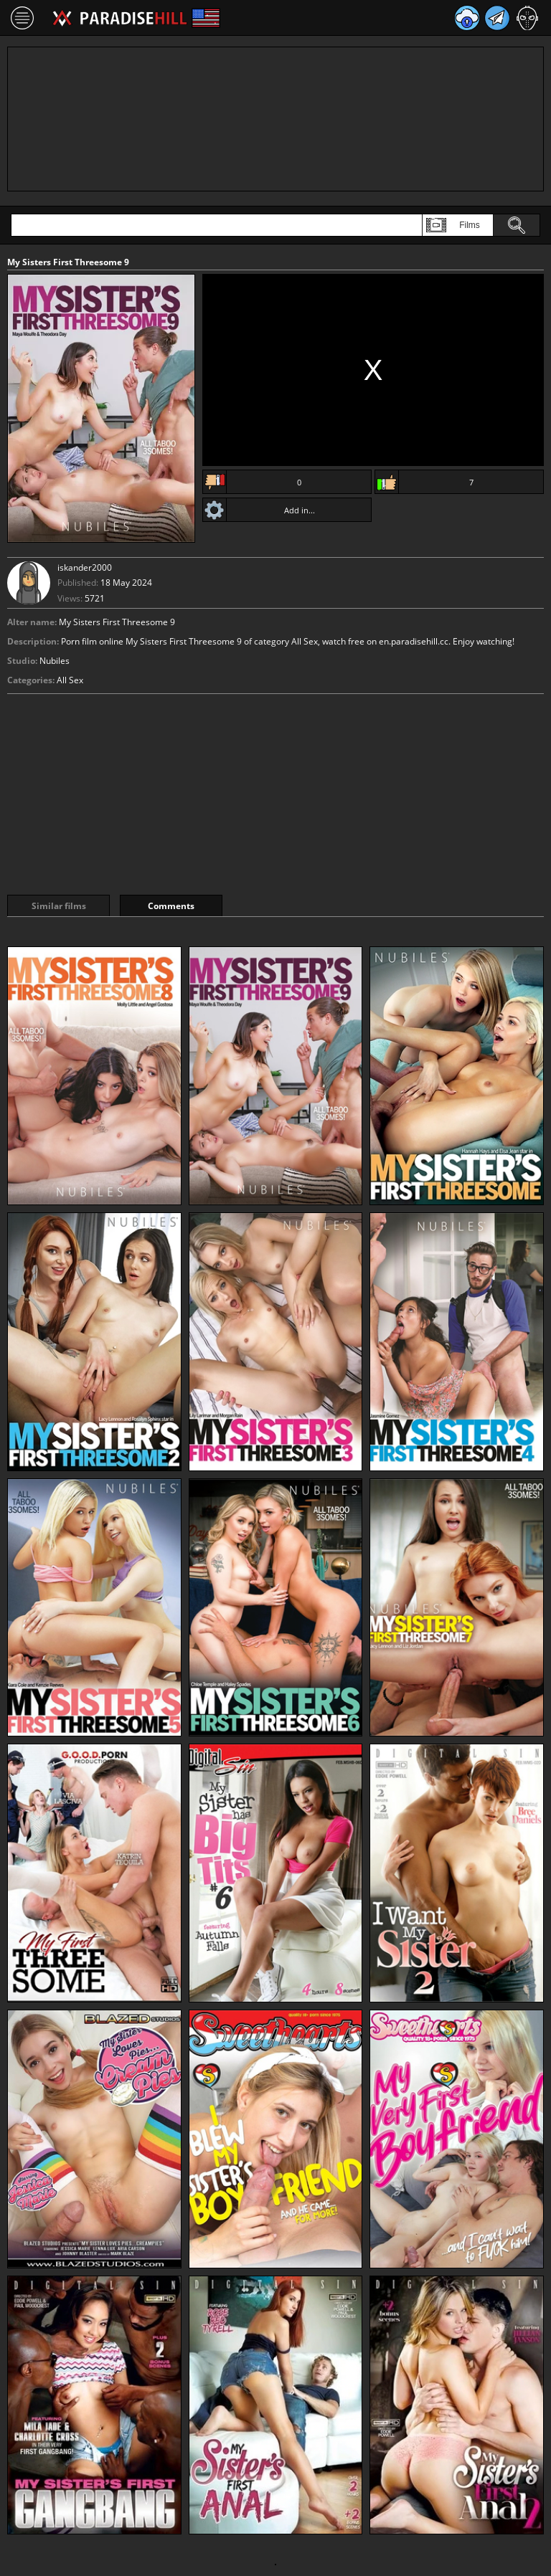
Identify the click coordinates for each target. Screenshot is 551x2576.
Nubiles (54, 661)
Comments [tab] (171, 906)
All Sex (70, 680)
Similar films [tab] (59, 906)
